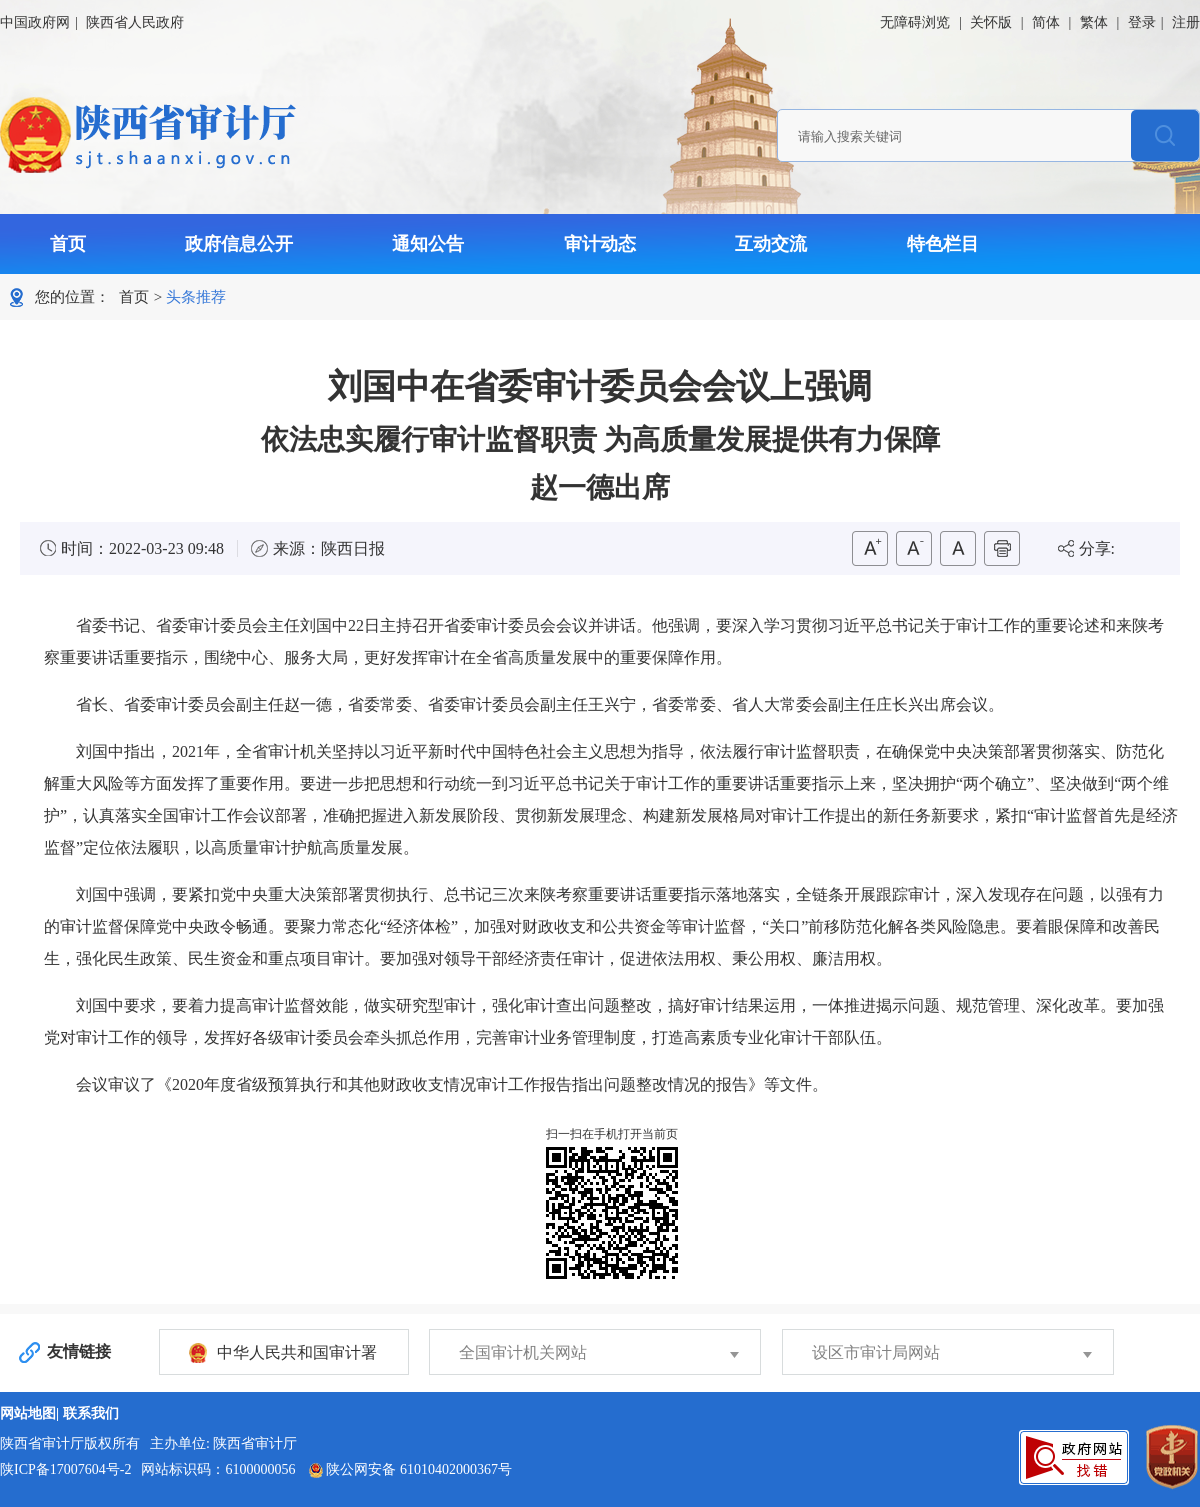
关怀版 (991, 22)
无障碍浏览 (915, 22)
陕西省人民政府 (135, 22)
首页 (68, 244)
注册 (1186, 22)
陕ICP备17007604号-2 (65, 1469)
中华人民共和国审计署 (297, 1352)
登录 (1142, 22)
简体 (1046, 22)
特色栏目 (943, 244)
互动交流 (771, 244)
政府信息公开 (239, 244)
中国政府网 (35, 22)
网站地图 (28, 1413)
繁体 (1094, 22)
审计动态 (600, 244)
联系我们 (91, 1413)
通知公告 (428, 244)
